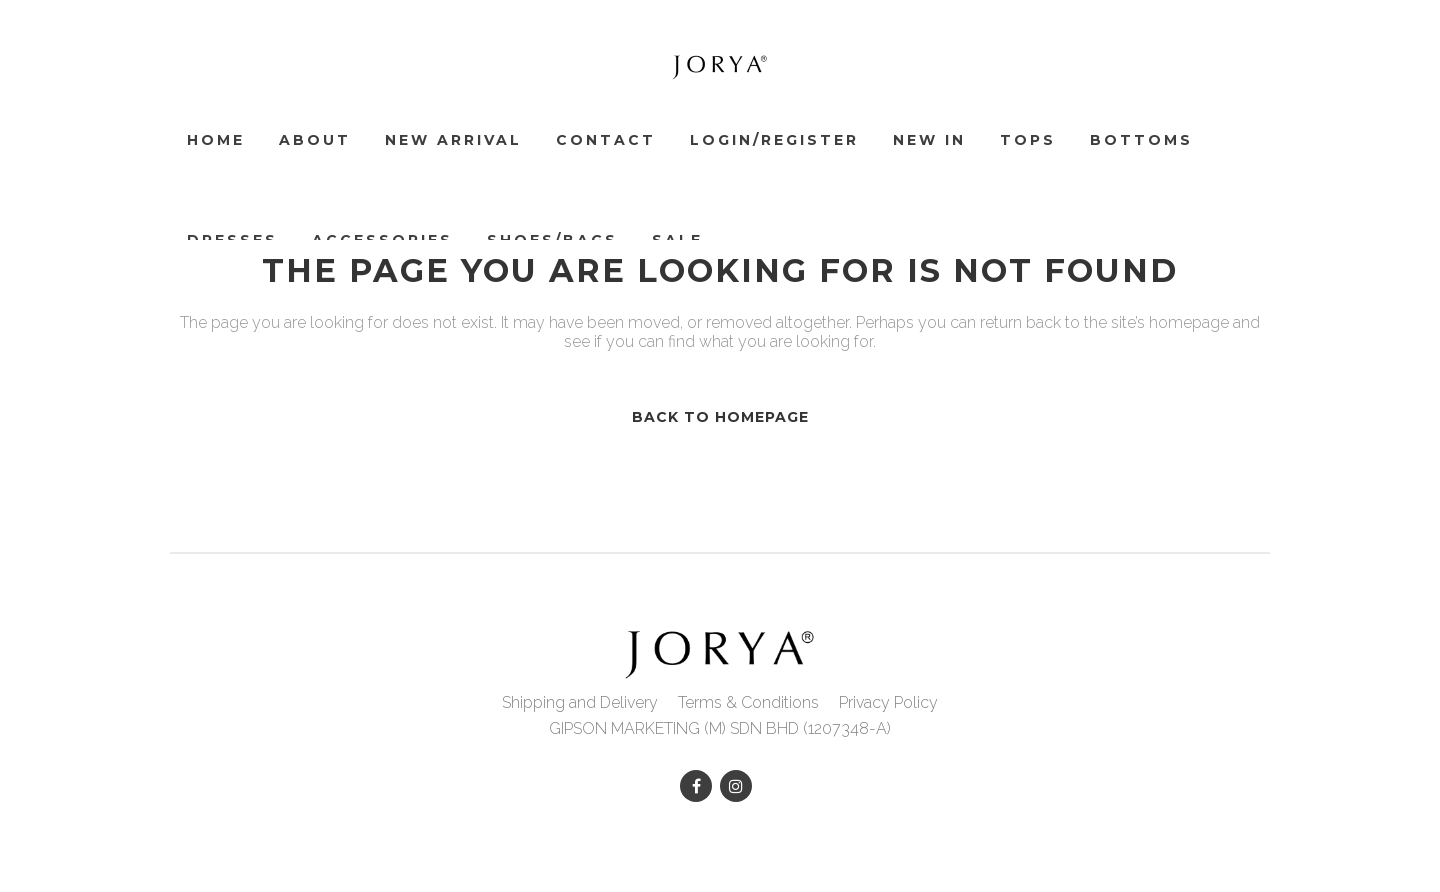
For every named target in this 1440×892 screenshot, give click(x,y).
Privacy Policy (888, 702)
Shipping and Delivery (580, 702)
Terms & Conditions (748, 702)
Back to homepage (720, 417)
